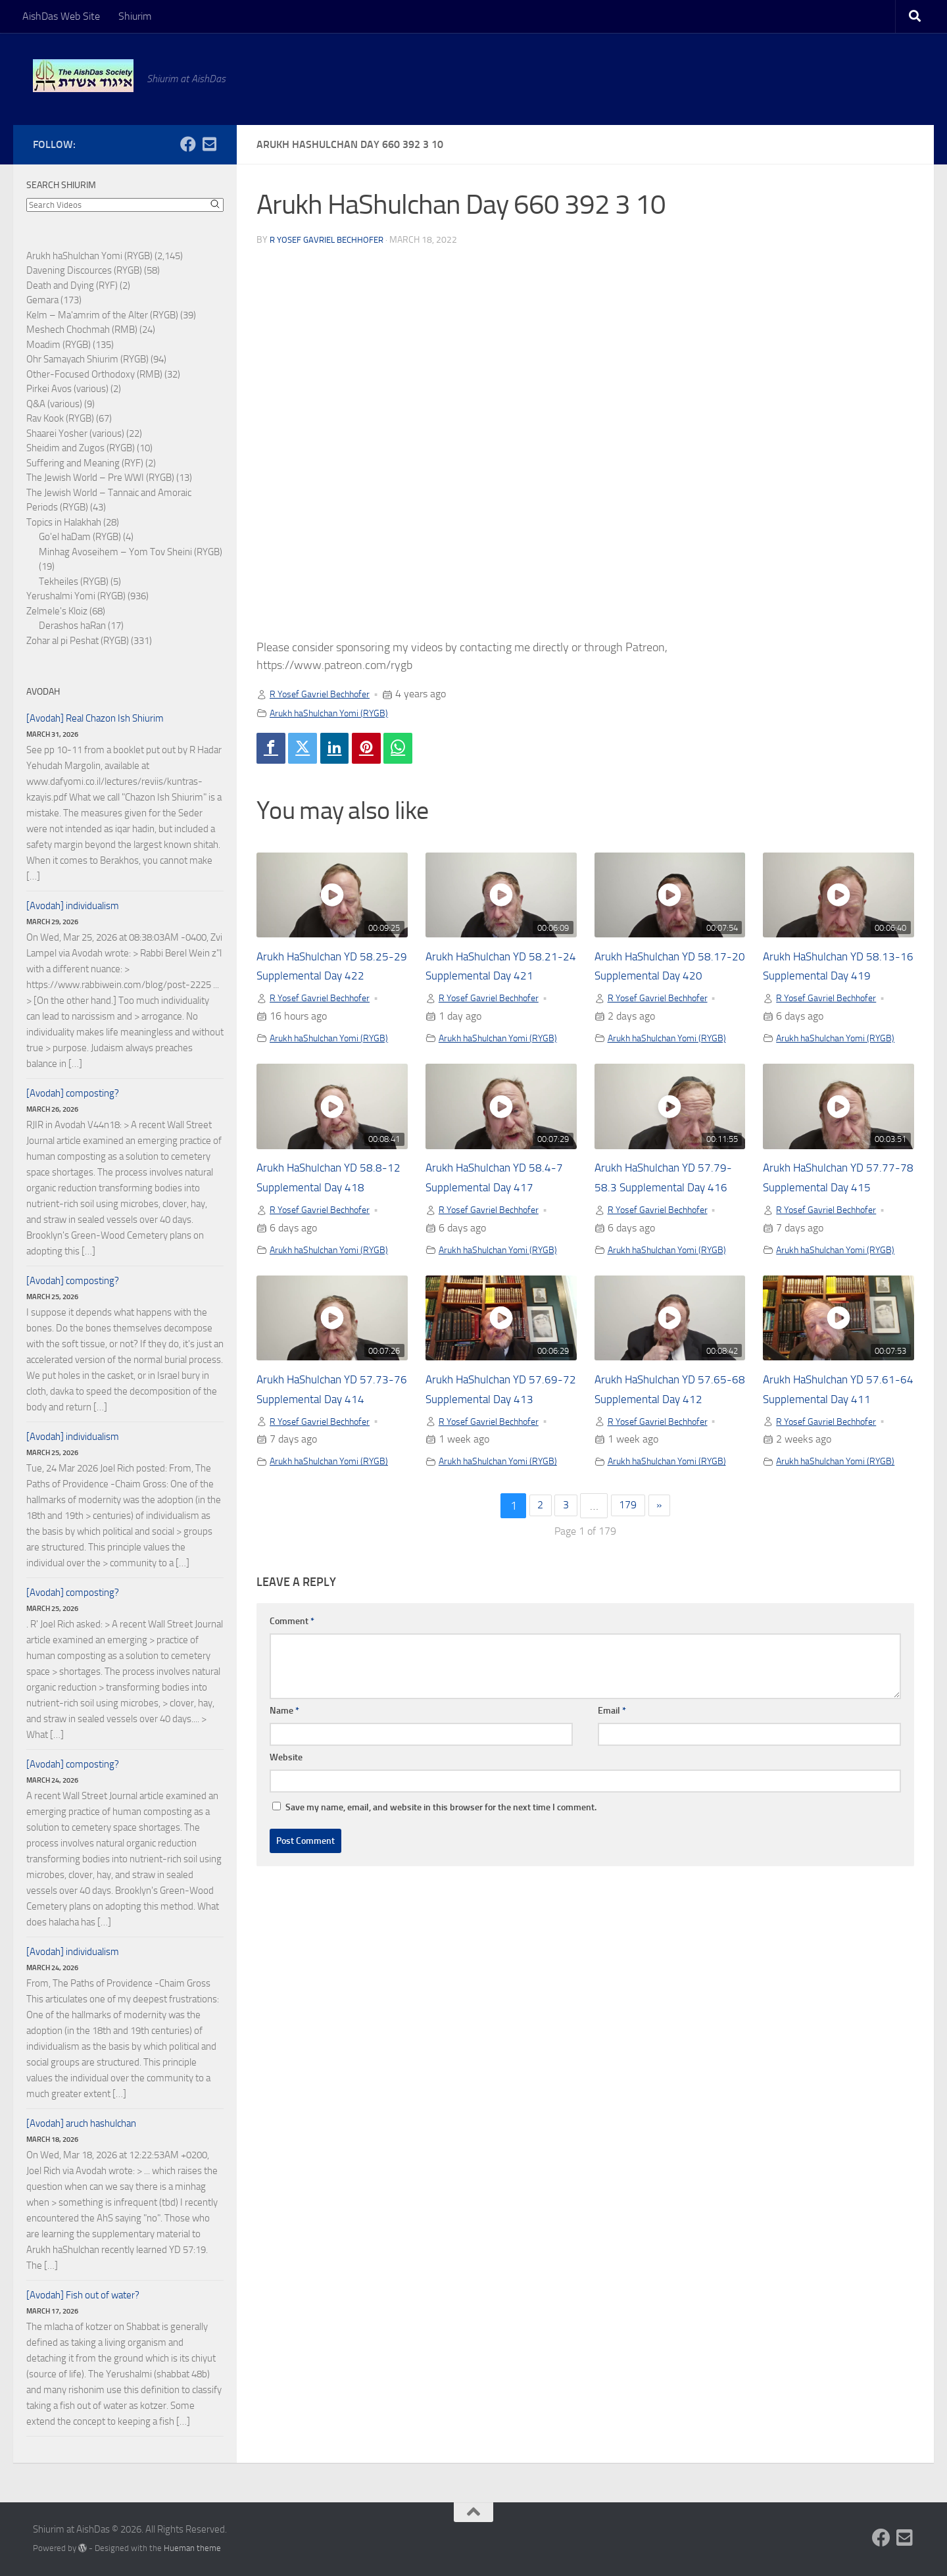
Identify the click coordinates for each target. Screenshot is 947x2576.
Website (286, 1864)
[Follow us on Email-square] (209, 144)
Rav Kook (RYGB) (60, 418)
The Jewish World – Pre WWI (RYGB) (100, 477)
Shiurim (134, 16)
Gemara (42, 300)
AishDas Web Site (61, 16)
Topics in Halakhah (63, 522)
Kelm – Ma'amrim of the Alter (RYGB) (102, 315)
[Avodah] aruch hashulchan (81, 2123)
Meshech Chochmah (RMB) (81, 329)
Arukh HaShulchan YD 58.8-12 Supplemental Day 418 (330, 1225)
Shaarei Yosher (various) (75, 433)
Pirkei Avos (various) (67, 389)
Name (284, 1817)
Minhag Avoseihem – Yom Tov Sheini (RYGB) (130, 552)
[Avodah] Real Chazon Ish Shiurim (95, 718)
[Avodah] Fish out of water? (82, 2295)
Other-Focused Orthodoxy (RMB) (94, 374)
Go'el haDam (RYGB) (80, 537)
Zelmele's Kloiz (56, 611)
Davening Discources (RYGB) (84, 270)
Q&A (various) (54, 404)
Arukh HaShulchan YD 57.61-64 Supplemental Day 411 (828, 1471)
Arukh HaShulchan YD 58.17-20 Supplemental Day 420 (660, 979)
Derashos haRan (72, 626)
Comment (292, 1727)
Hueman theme (192, 2548)
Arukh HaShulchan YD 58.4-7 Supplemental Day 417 (495, 1225)
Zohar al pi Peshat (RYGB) (77, 641)
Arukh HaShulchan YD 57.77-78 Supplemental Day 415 (828, 1225)
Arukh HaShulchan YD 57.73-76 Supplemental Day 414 (321, 1471)
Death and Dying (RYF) (72, 285)
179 (629, 1612)
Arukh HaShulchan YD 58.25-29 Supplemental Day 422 (321, 979)
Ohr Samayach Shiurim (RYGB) (87, 359)
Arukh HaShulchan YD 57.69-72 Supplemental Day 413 (490, 1471)
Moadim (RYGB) (58, 345)
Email (612, 1817)
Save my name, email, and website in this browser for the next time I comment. (440, 1914)
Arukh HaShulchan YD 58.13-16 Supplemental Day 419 (828, 979)
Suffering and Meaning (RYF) (84, 463)
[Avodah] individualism (72, 906)
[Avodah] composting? (72, 1093)
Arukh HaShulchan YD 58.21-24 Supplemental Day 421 (490, 979)
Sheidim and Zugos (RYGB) (80, 448)
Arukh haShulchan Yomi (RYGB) (339, 712)
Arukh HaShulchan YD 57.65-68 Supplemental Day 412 (660, 1471)
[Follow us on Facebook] (188, 144)
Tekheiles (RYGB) (74, 581)
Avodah (43, 691)
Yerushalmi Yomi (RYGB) (76, 596)
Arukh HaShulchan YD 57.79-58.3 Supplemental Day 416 (665, 1225)
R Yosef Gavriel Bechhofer (331, 239)
